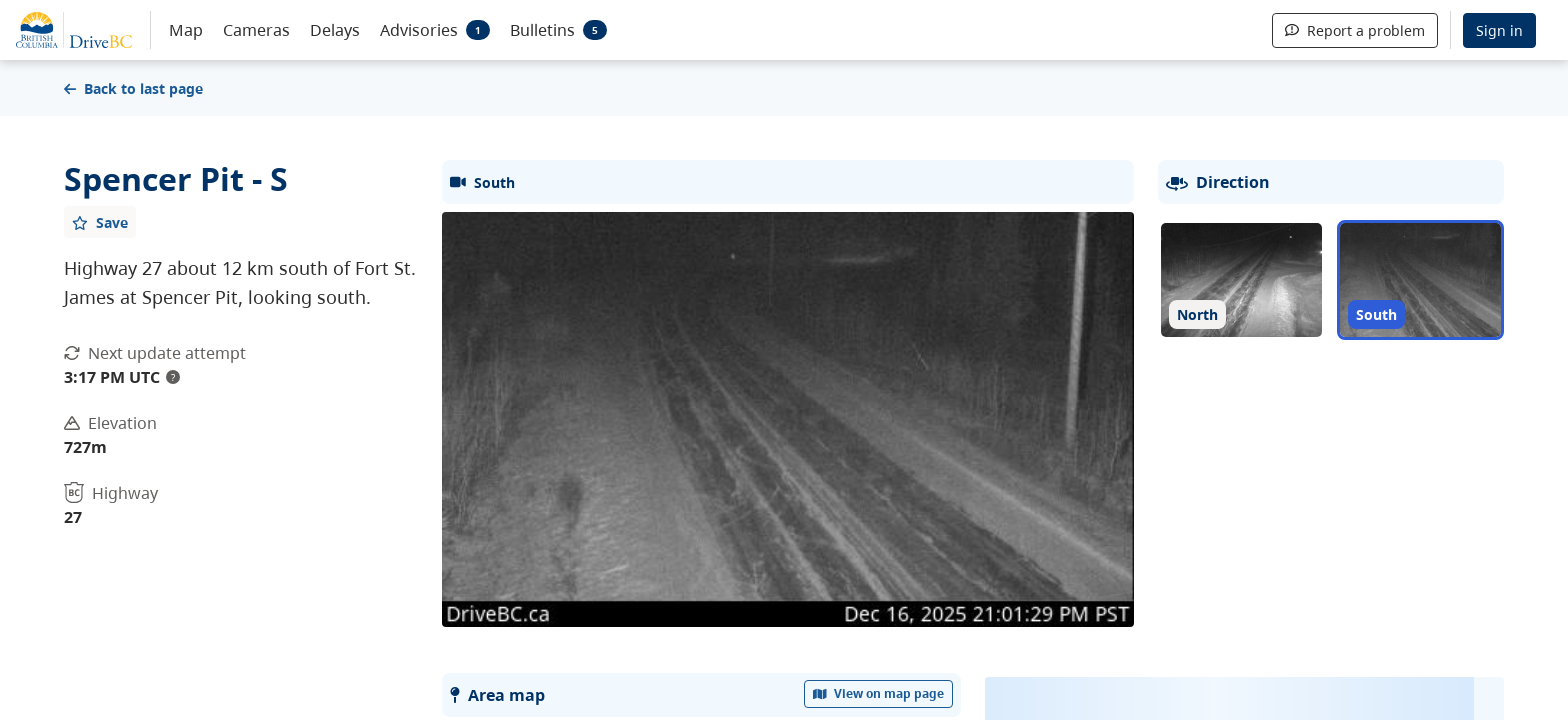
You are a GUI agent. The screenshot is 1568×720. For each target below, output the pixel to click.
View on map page (879, 693)
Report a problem (1355, 30)
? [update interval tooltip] (173, 377)
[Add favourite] (100, 222)
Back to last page (133, 88)
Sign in (1499, 30)
